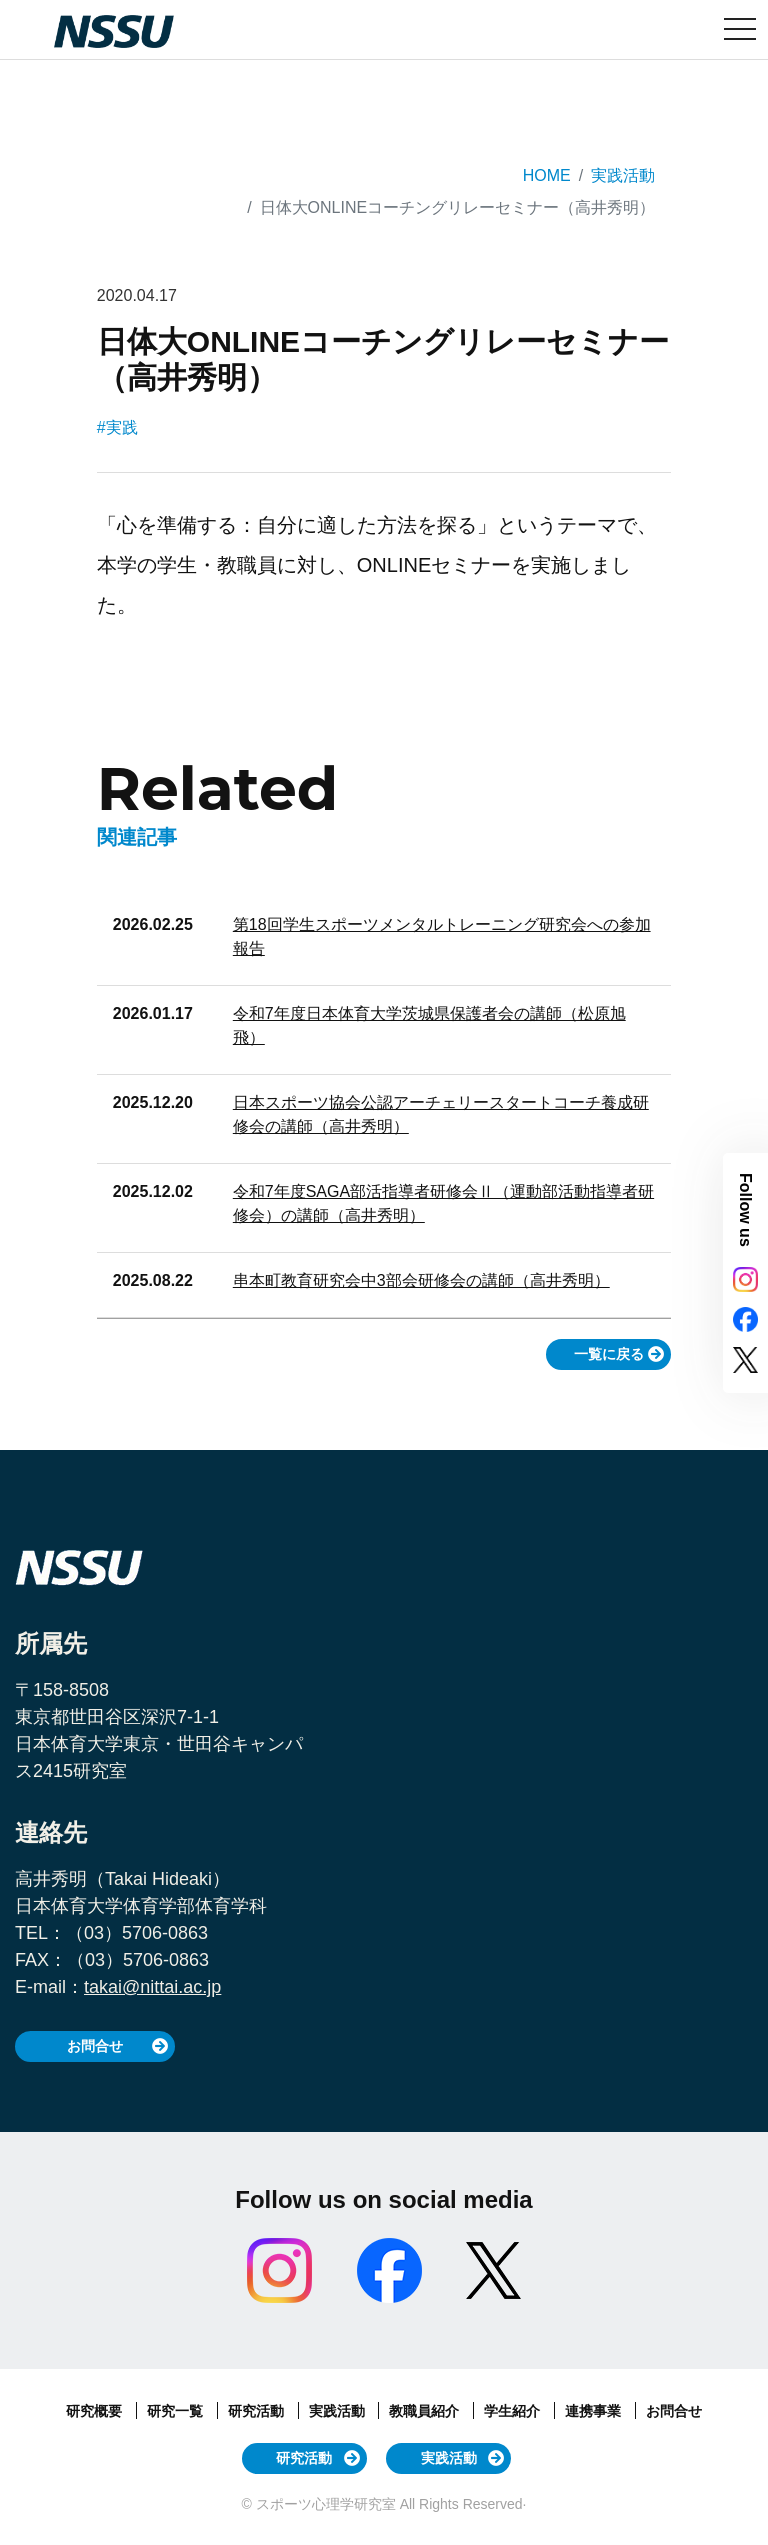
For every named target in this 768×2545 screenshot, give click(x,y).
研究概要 (96, 2411)
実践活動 (623, 175)
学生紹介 (514, 2411)
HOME (547, 175)
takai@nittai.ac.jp (152, 1987)
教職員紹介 (426, 2411)
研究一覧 (177, 2411)
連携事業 (595, 2411)
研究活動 (258, 2411)
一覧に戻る (609, 1354)
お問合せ (95, 2046)
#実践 (117, 427)
